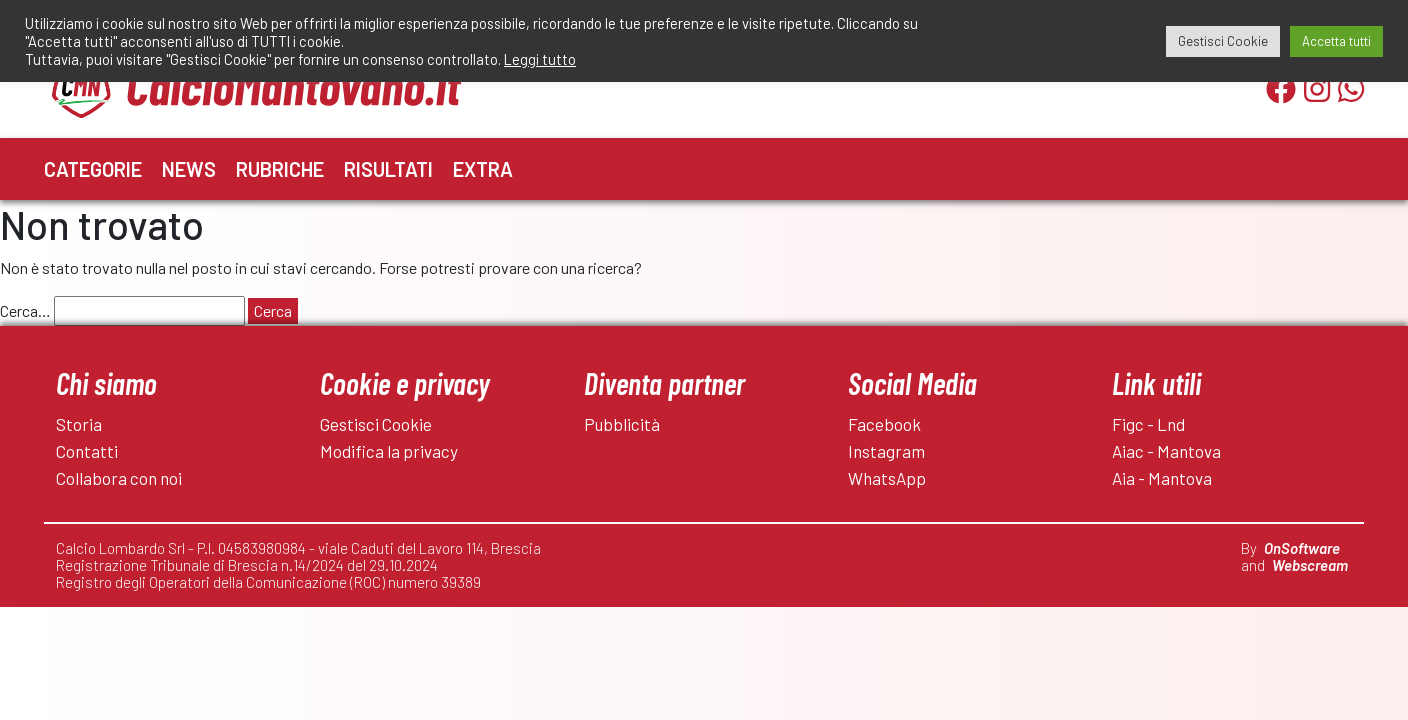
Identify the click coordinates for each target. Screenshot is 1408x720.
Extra (483, 169)
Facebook (884, 424)
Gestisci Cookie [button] (1223, 41)
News (189, 169)
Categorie (93, 169)
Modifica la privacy (389, 451)
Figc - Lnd (1148, 424)
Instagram (886, 451)
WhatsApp (887, 478)
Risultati (388, 169)
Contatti (87, 451)
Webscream (1310, 565)
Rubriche (280, 169)
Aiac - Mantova (1166, 451)
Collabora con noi (119, 478)
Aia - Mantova (1162, 478)
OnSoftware (1302, 548)
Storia (79, 424)
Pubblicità (622, 424)
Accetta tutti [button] (1336, 41)
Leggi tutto (540, 59)
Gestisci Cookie (376, 424)
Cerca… (25, 310)
